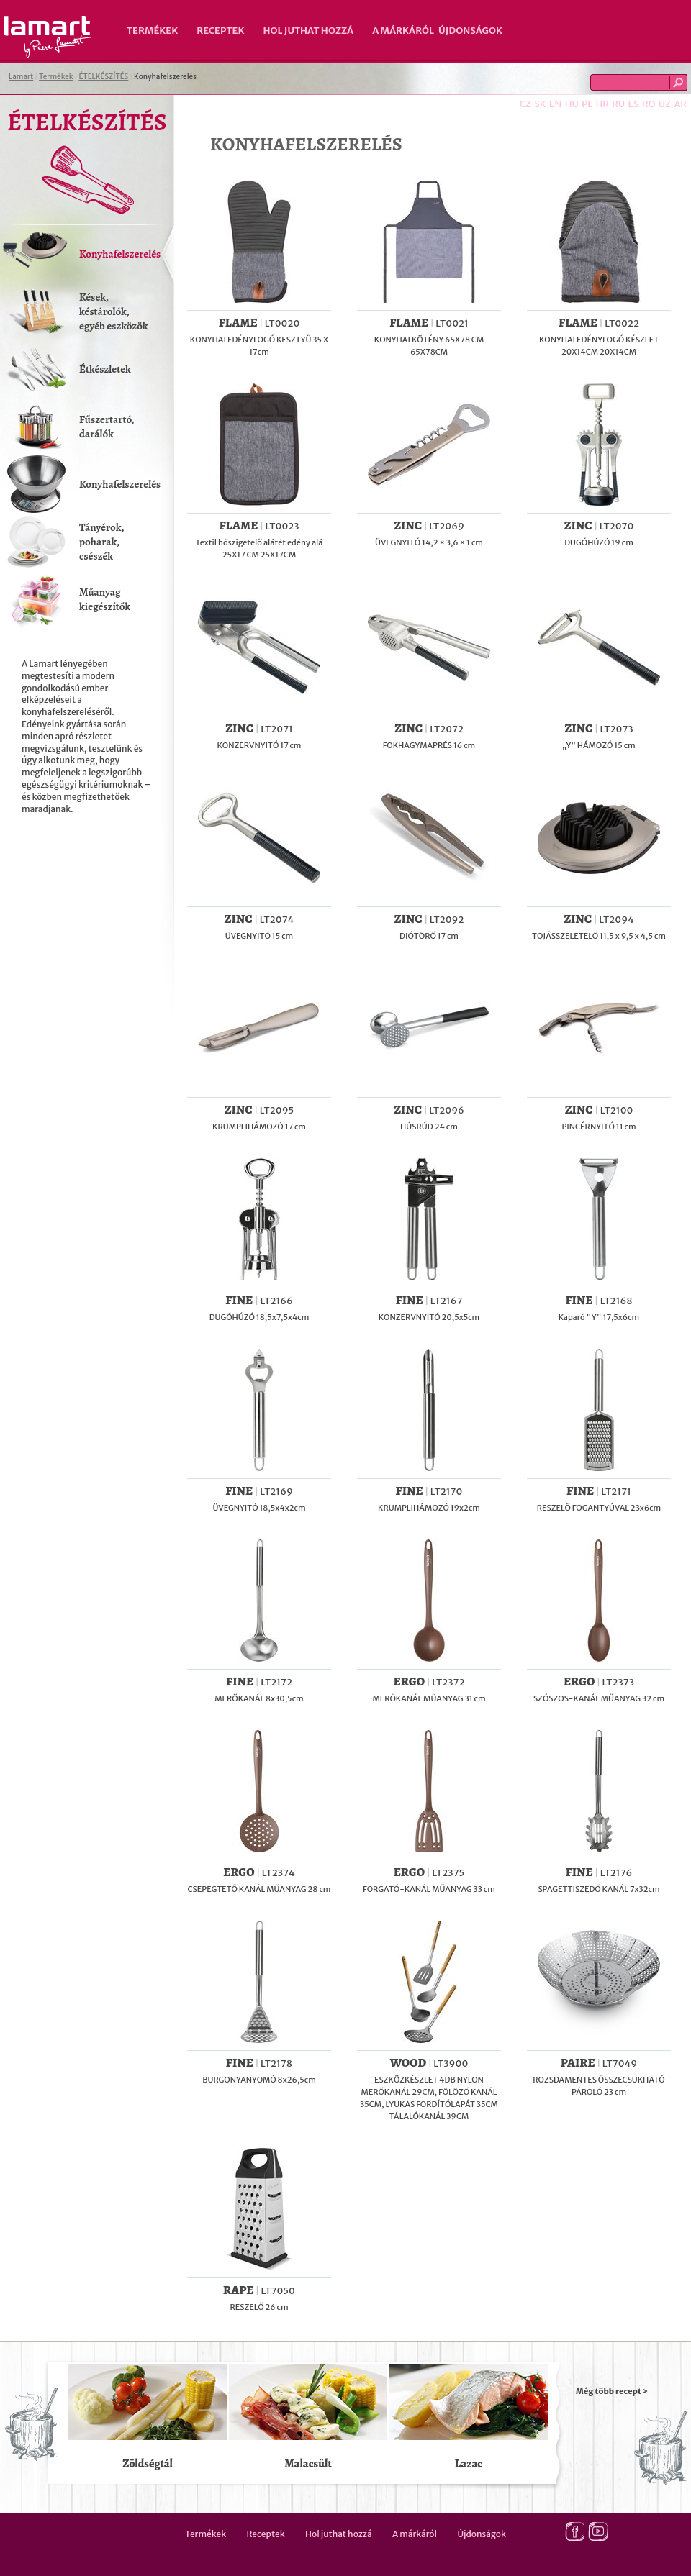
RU (618, 104)
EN (555, 104)
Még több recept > (612, 2391)
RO (648, 104)
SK (540, 104)
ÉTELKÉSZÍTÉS (103, 76)
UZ (665, 104)
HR (601, 104)
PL (587, 104)
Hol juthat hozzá (308, 30)
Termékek (152, 30)
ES (633, 104)
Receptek (220, 30)
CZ (525, 104)
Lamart (48, 36)
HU (572, 104)
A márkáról (403, 30)
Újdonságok (470, 30)
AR (680, 104)
